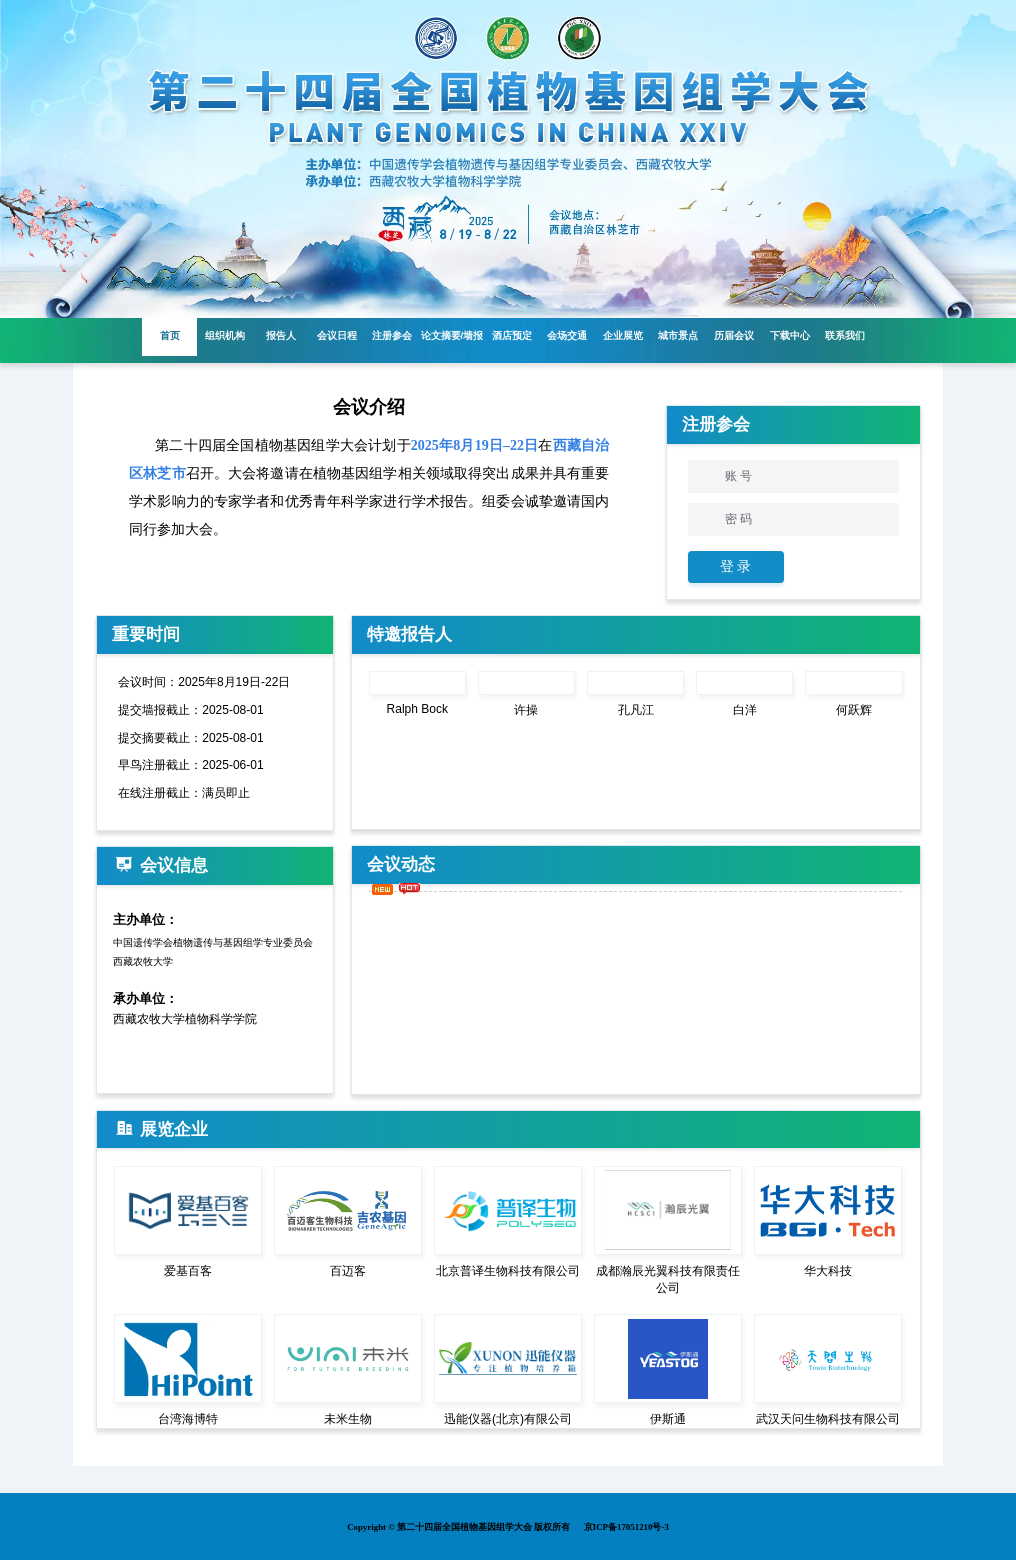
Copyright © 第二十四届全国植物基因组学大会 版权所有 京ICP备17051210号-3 (508, 1526)
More (890, 634)
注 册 (851, 566)
